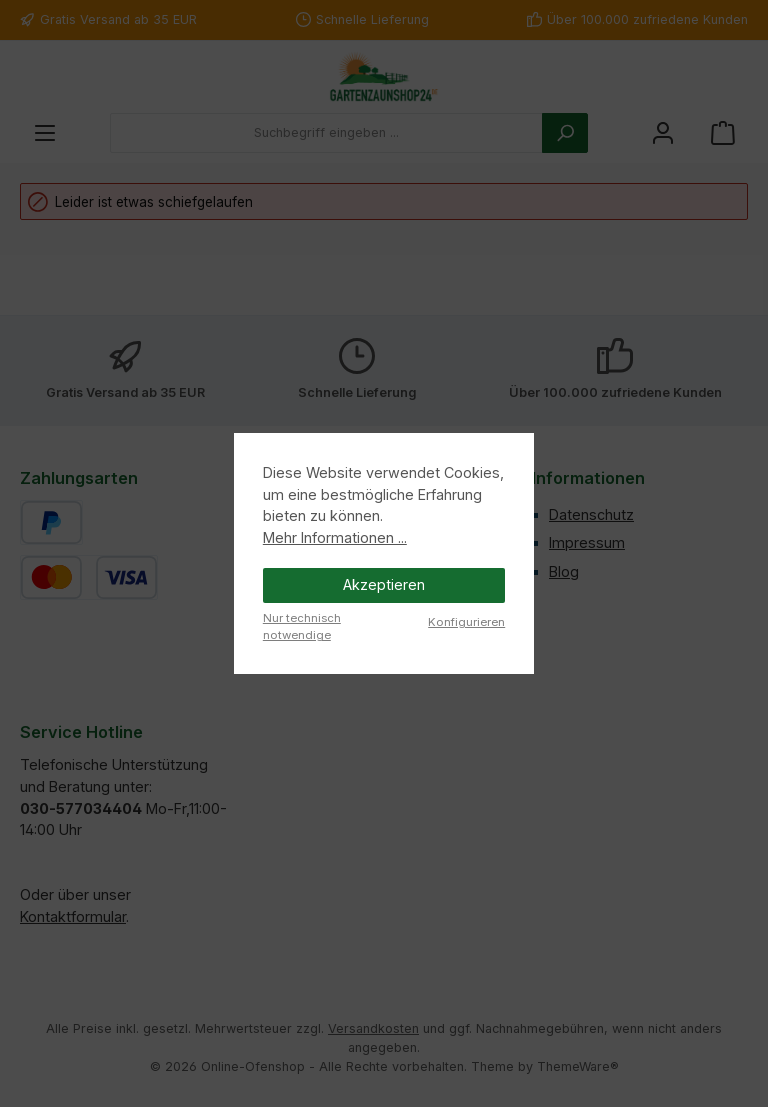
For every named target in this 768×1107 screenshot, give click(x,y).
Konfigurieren (466, 622)
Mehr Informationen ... (335, 537)
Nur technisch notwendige (302, 626)
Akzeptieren (384, 584)
